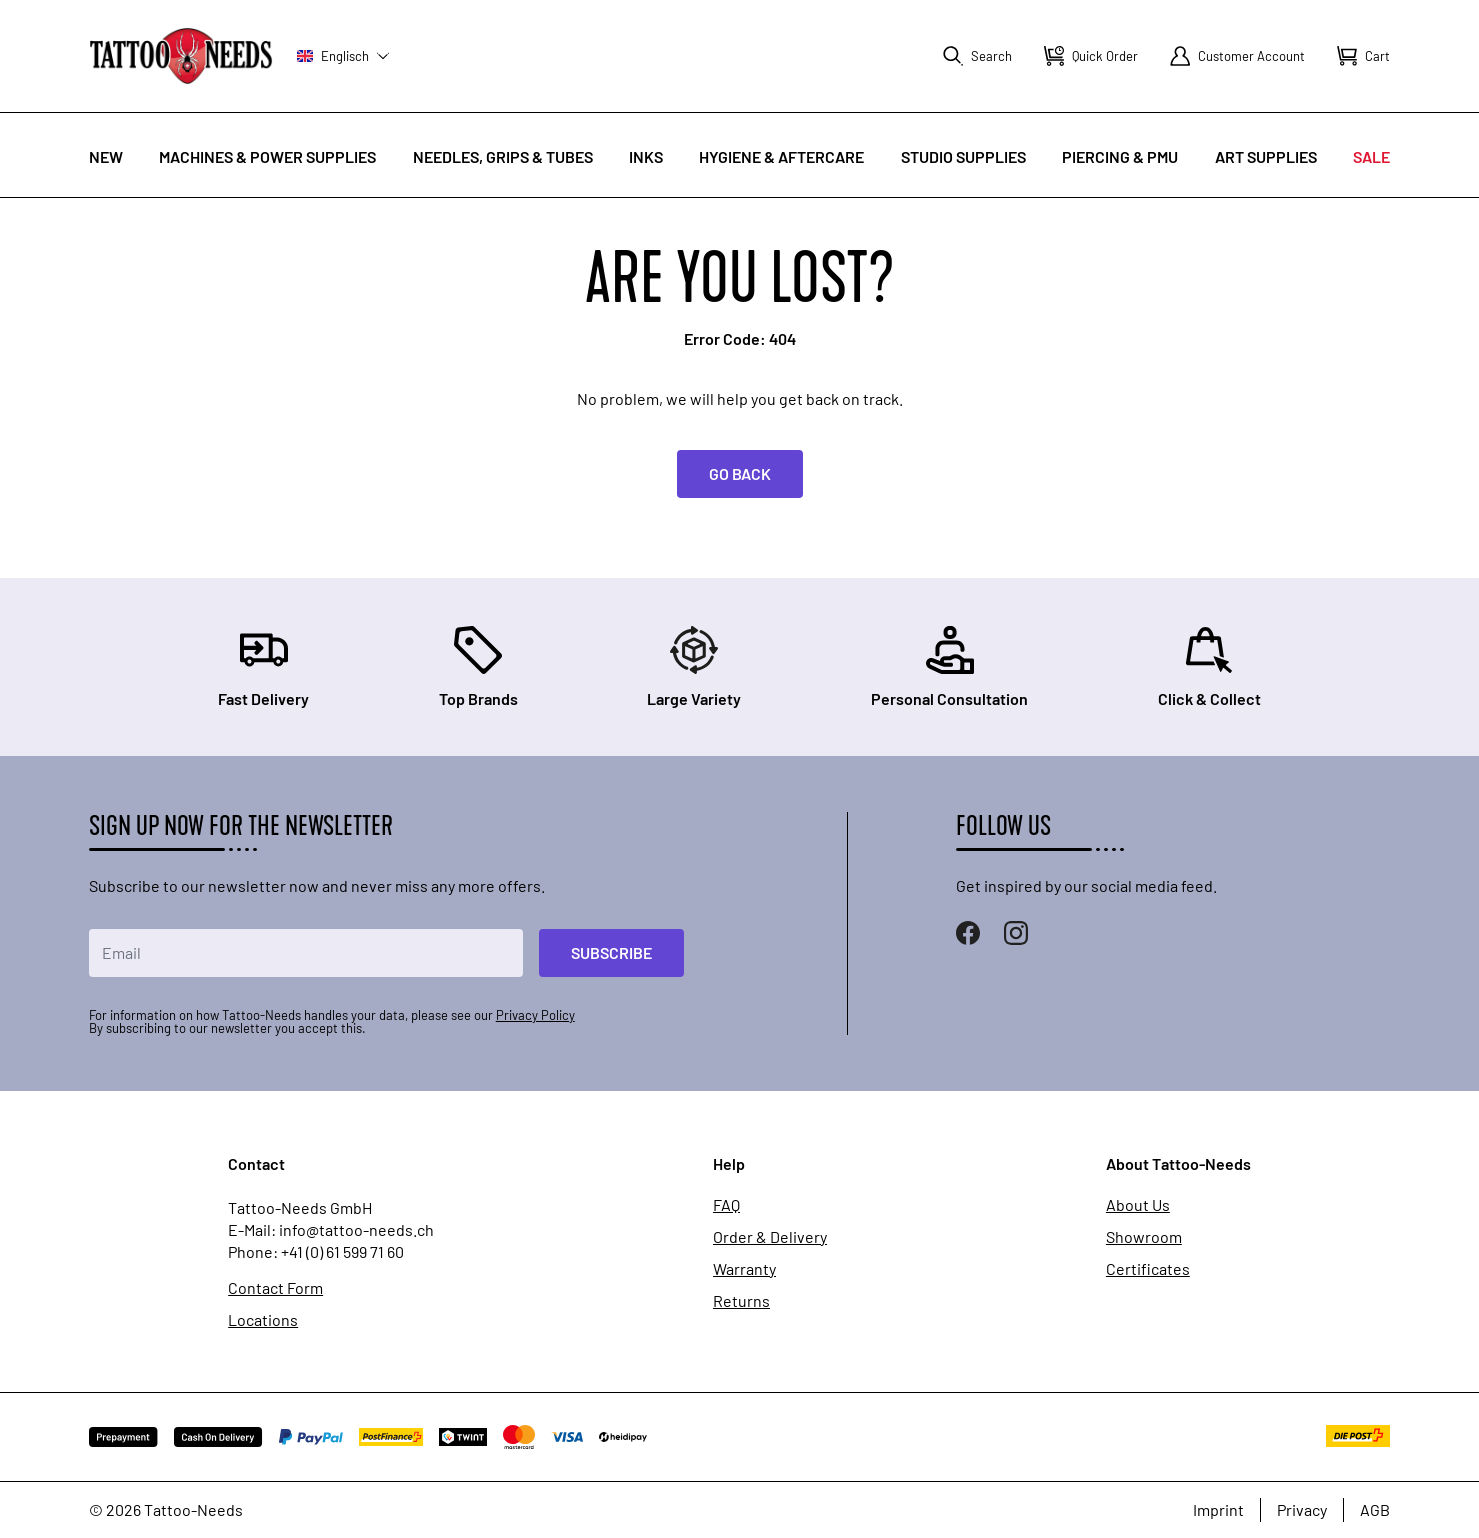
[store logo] (181, 55)
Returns (741, 1301)
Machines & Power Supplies (267, 156)
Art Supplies (1266, 156)
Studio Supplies (963, 156)
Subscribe (611, 952)
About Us (1138, 1205)
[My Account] (1237, 56)
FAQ (726, 1205)
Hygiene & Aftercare (781, 156)
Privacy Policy (535, 1015)
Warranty (744, 1269)
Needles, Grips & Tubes (503, 156)
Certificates (1148, 1269)
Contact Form (275, 1288)
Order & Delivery (770, 1237)
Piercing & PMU (1120, 156)
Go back (740, 473)
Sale (1371, 156)
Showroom (1144, 1237)
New (106, 156)
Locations (263, 1320)
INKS (646, 156)
